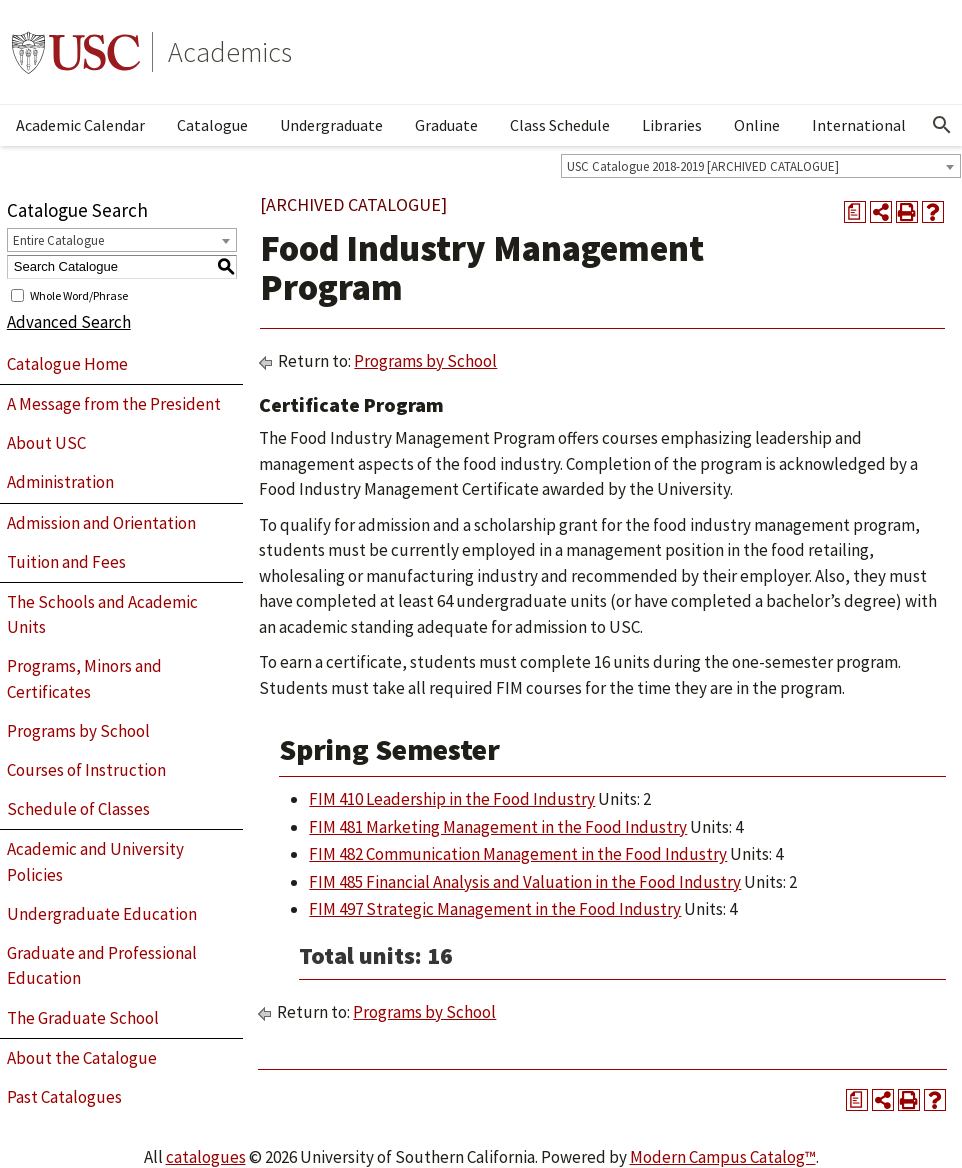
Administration (60, 482)
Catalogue (212, 125)
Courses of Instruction (86, 770)
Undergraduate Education (102, 914)
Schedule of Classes (78, 809)
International (859, 125)
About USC (46, 443)
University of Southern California (76, 52)
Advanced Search (69, 322)
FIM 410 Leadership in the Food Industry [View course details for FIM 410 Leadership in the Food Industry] (452, 799)
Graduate (446, 125)
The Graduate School (83, 1018)
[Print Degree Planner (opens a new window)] (855, 212)
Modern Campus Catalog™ (723, 1157)
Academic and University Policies (95, 862)
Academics (230, 52)
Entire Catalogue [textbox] (58, 240)
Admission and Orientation (101, 523)
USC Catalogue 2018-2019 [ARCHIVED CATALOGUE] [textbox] (703, 166)
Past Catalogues (64, 1097)
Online (757, 125)
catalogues (206, 1157)
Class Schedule (560, 125)
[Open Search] (942, 125)
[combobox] (761, 166)
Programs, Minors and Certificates (84, 679)
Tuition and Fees (66, 562)
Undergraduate (331, 125)
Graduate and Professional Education (102, 966)
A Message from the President (114, 404)
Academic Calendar (80, 125)
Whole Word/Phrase (79, 294)
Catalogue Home (67, 364)
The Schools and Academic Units (102, 615)
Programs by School (78, 731)
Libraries (672, 125)
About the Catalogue (82, 1058)
